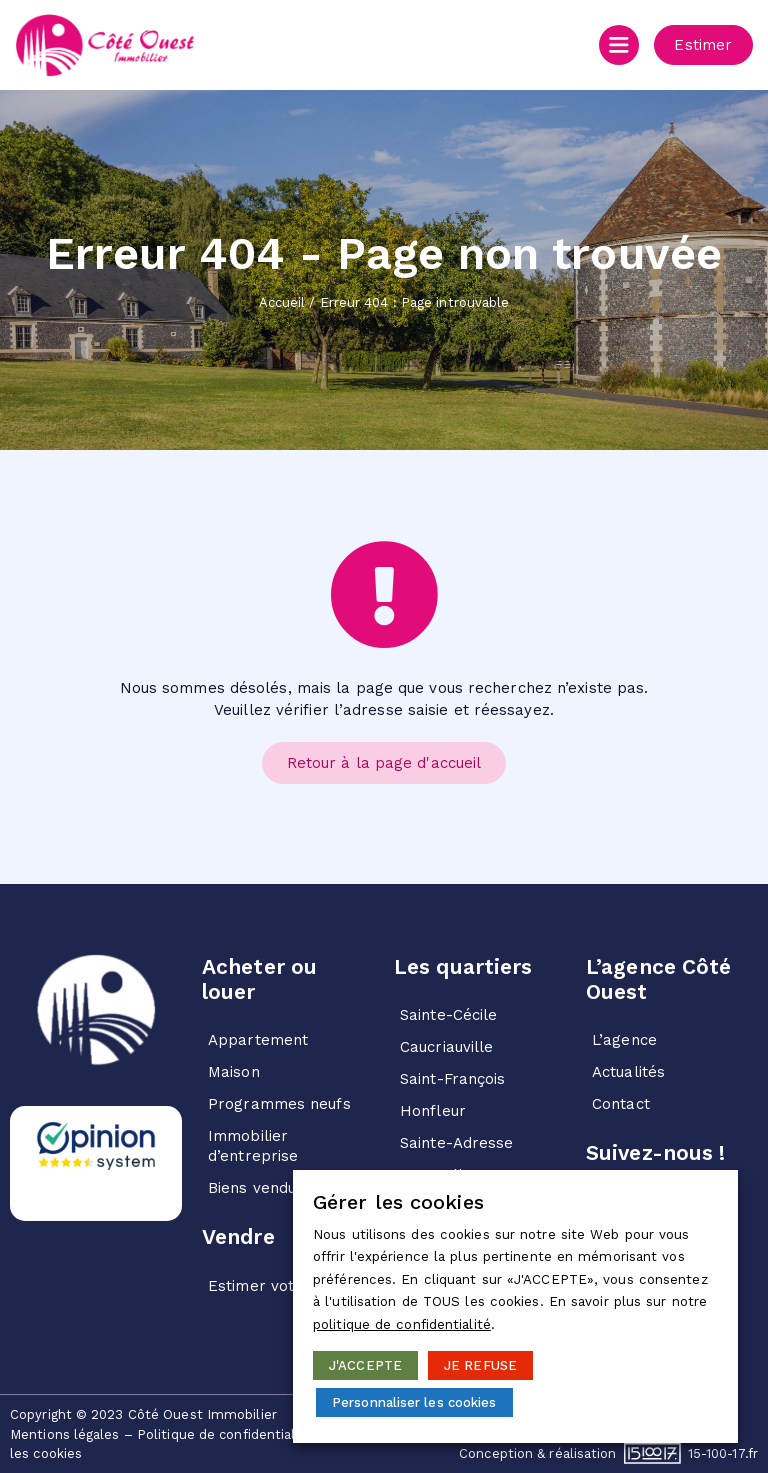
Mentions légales (65, 1433)
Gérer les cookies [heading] (398, 1202)
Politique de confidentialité (225, 1433)
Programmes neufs (279, 1104)
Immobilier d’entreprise (253, 1146)
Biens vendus (256, 1188)
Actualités (628, 1072)
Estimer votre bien (277, 1286)
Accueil (282, 302)
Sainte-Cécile (448, 1015)
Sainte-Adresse (456, 1143)
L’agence (624, 1040)
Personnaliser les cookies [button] (414, 1402)
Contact (621, 1104)
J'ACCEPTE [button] (365, 1365)
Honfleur (433, 1111)
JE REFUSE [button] (480, 1365)
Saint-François (452, 1079)
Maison (234, 1072)
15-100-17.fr (723, 1452)
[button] (699, 45)
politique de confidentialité (402, 1324)
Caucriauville (446, 1047)
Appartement (258, 1040)
